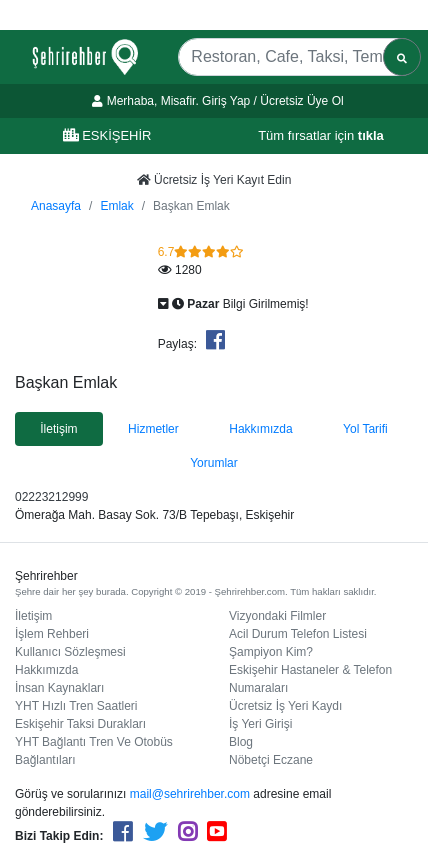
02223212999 (51, 497)
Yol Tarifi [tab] (365, 429)
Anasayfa (56, 206)
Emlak (116, 206)
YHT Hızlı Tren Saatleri (76, 706)
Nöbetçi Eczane (271, 760)
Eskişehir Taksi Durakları (80, 724)
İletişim (33, 616)
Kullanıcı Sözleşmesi (70, 652)
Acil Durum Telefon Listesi (298, 634)
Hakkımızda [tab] (260, 429)
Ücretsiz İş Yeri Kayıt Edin (214, 180)
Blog (241, 742)
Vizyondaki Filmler (277, 616)
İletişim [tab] (58, 429)
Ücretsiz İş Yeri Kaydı (285, 706)
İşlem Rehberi (52, 634)
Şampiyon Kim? (271, 652)
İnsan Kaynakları (59, 688)
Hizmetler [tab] (153, 429)
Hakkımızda (46, 670)
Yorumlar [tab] (214, 463)
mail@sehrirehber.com (190, 794)
